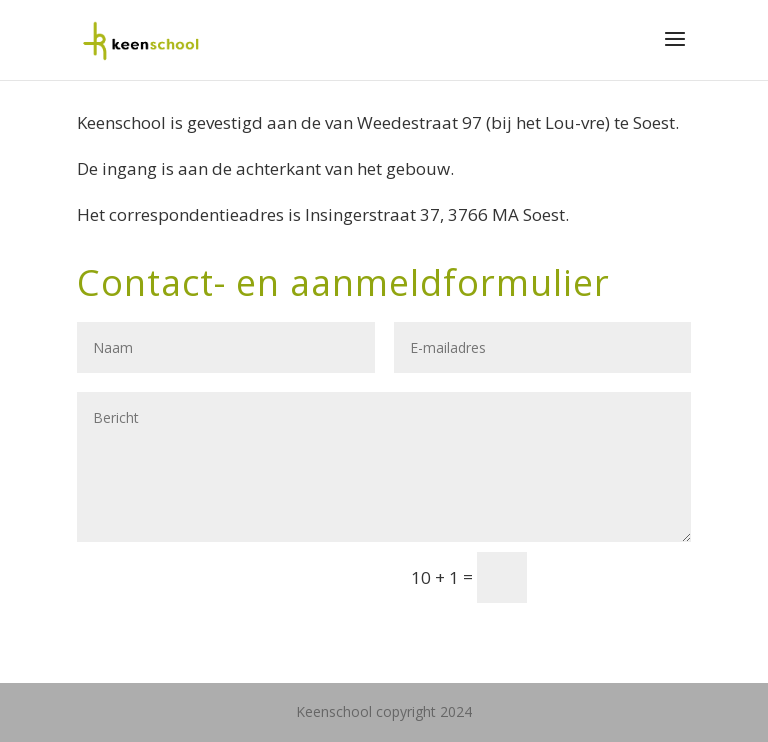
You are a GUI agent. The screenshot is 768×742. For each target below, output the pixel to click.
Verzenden (618, 576)
